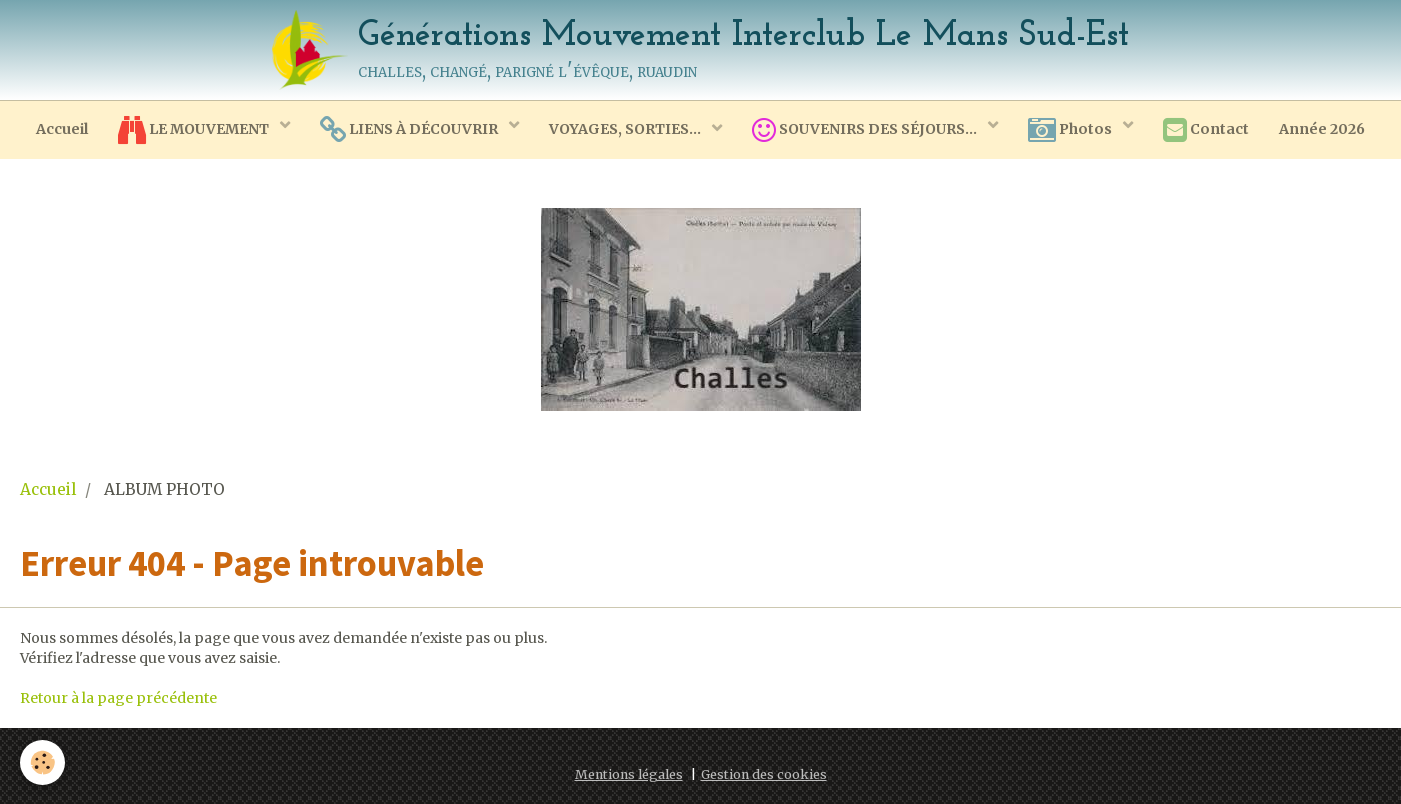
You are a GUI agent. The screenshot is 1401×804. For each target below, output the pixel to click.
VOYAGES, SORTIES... (626, 129)
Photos (1071, 130)
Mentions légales (629, 774)
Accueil (62, 129)
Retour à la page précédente (118, 698)
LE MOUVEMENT (195, 130)
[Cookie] (42, 762)
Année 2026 (1322, 129)
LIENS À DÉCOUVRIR (410, 130)
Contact (1206, 130)
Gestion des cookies (764, 774)
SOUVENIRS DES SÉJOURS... (866, 130)
